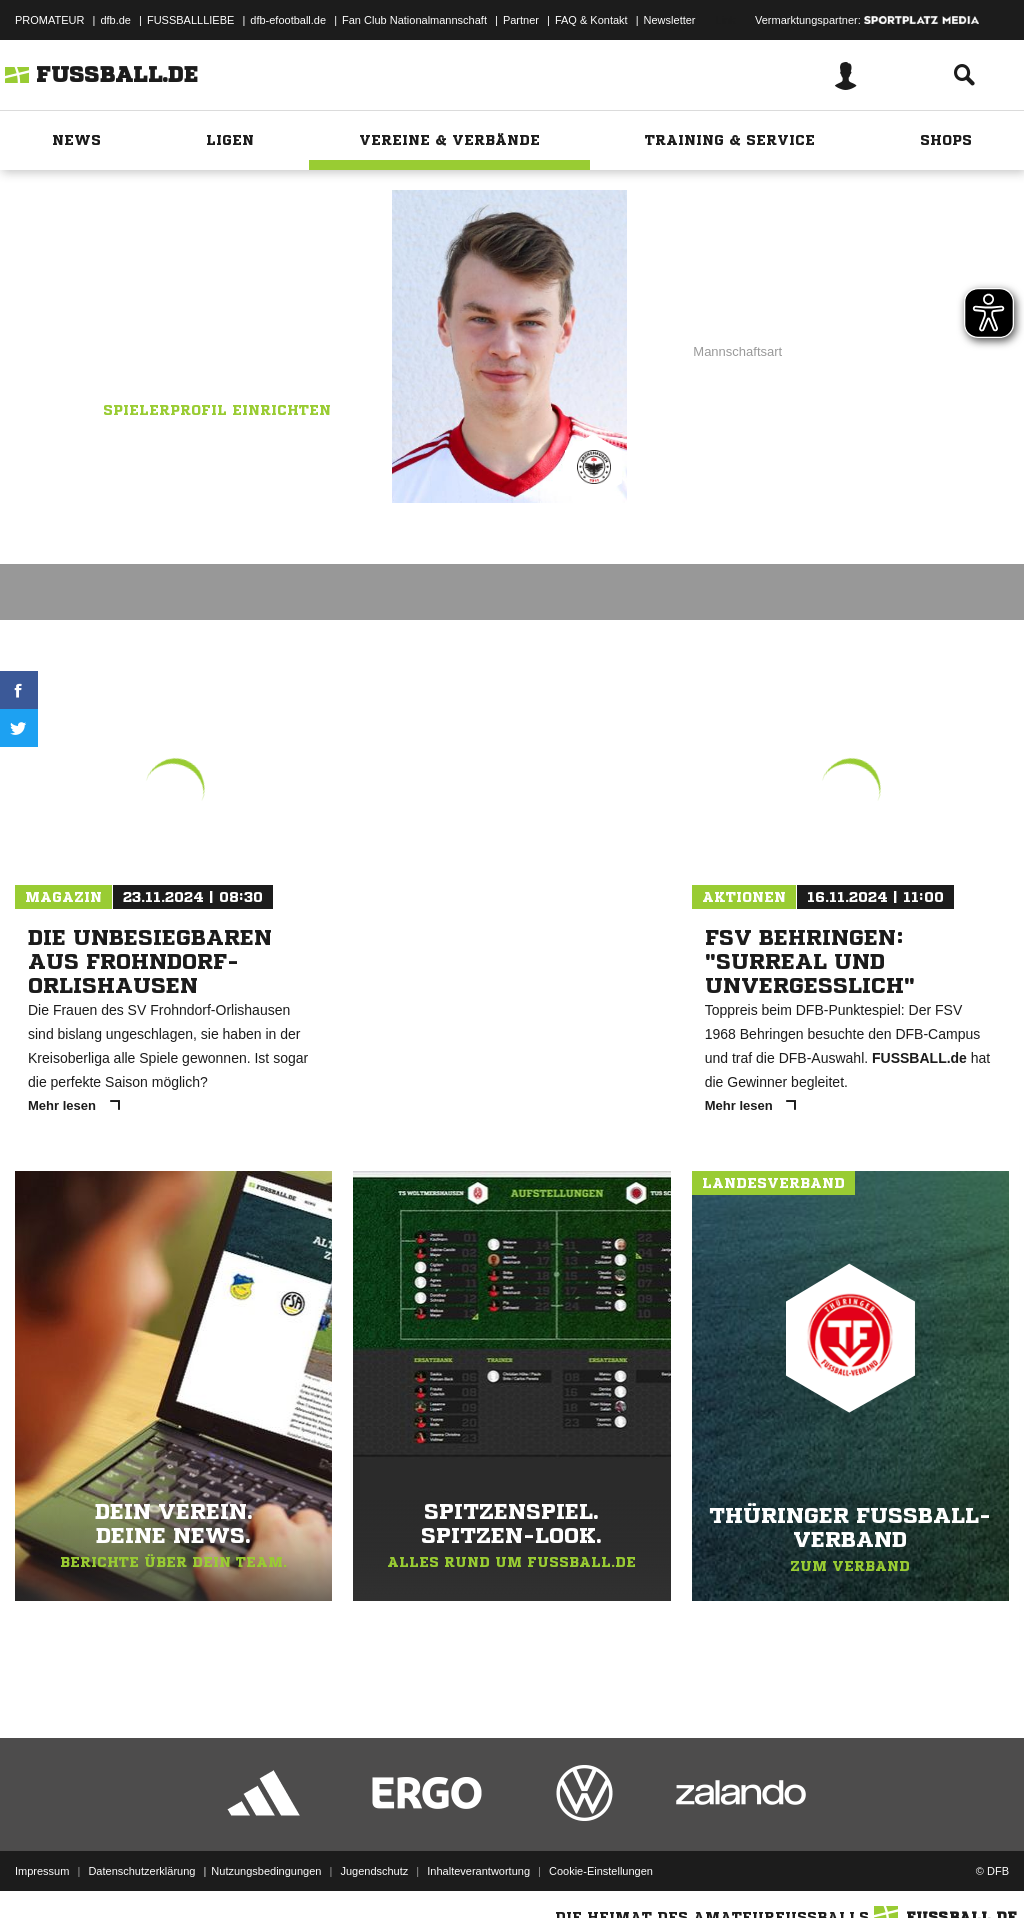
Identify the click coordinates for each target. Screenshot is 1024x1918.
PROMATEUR (49, 20)
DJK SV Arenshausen (237, 311)
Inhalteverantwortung (478, 1871)
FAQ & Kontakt (591, 20)
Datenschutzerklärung (141, 1871)
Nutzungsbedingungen (266, 1871)
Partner (521, 20)
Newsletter (670, 20)
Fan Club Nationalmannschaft (414, 20)
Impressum (42, 1871)
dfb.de (115, 20)
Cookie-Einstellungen (601, 1871)
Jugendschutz (374, 1871)
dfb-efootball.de (288, 20)
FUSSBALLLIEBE (190, 20)
